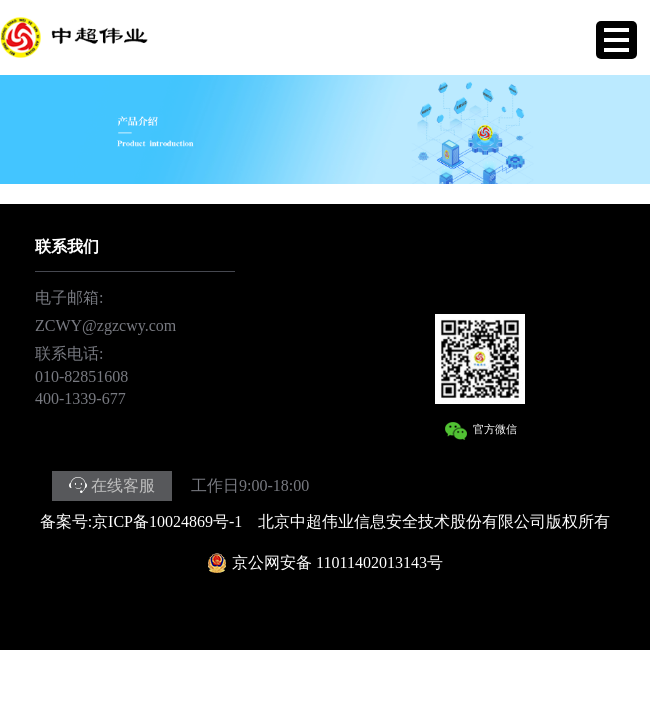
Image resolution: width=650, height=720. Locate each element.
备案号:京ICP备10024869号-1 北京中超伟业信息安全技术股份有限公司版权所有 (325, 521)
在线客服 (123, 485)
